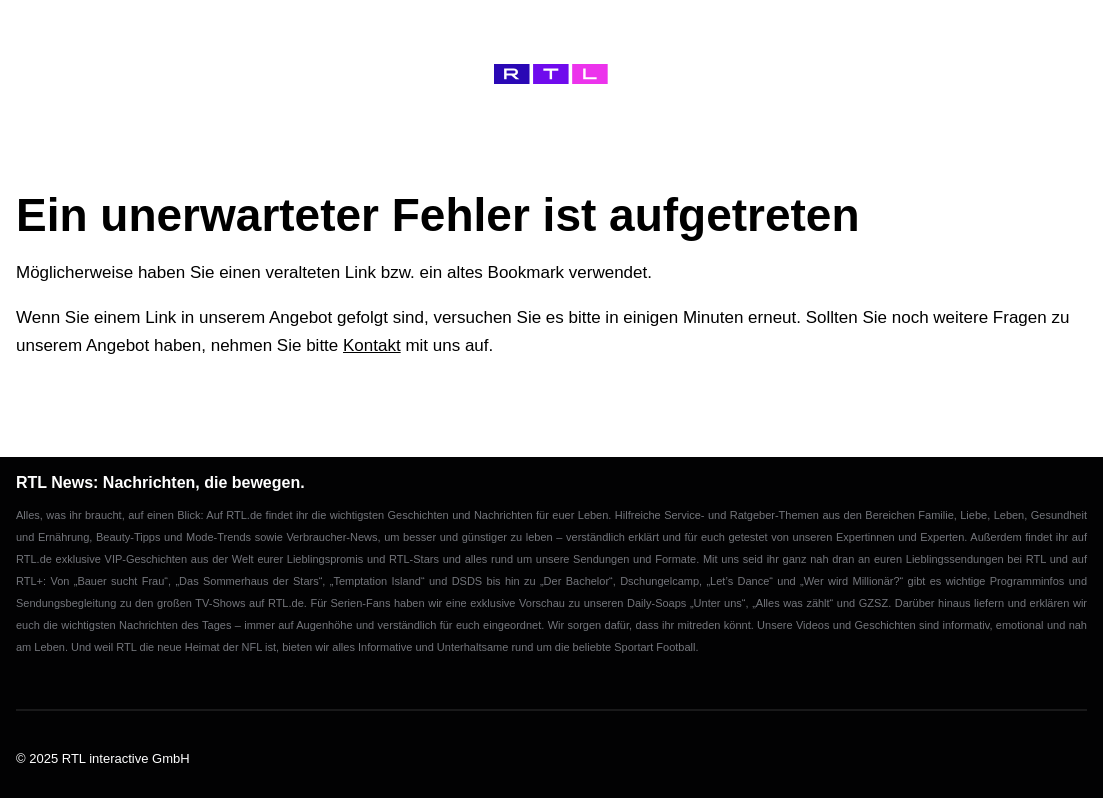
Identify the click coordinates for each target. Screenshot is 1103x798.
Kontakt (372, 345)
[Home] (551, 74)
